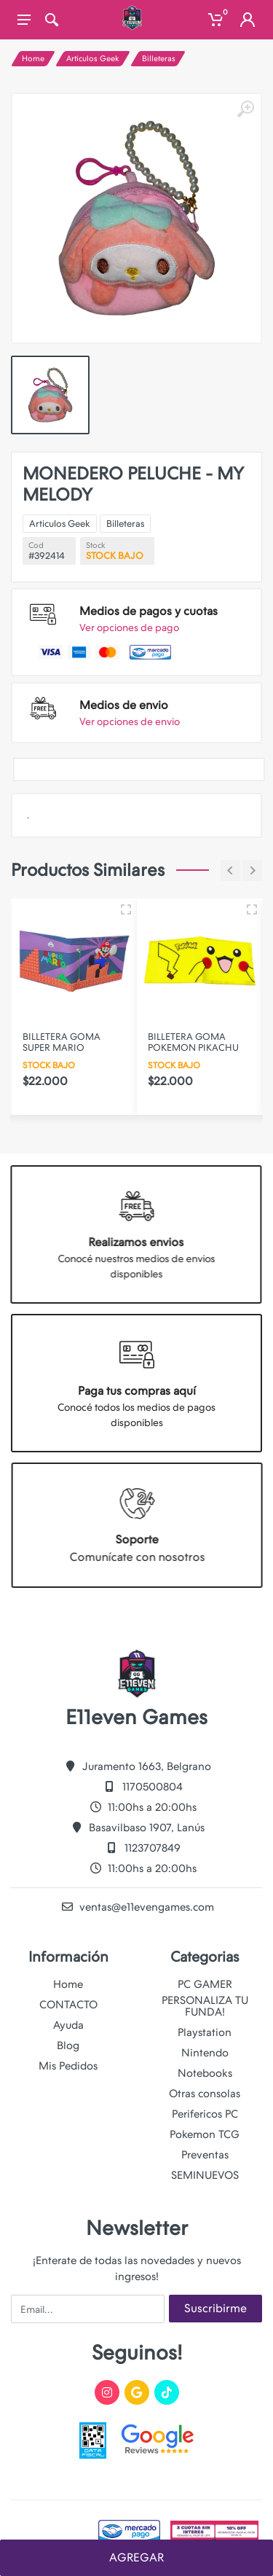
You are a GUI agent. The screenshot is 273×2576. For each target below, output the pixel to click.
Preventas (205, 2155)
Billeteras (158, 58)
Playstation (205, 2032)
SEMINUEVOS (205, 2175)
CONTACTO (68, 2005)
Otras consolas (204, 2093)
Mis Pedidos (68, 2066)
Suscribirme (215, 2308)
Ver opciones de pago (129, 627)
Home (33, 58)
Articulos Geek (92, 58)
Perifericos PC (205, 2114)
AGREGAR (136, 2557)
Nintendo (205, 2053)
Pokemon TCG (205, 2134)
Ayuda (68, 2025)
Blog (68, 2045)
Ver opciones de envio (129, 721)
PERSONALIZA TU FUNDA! (205, 2006)
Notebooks (205, 2073)
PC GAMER (205, 1984)
